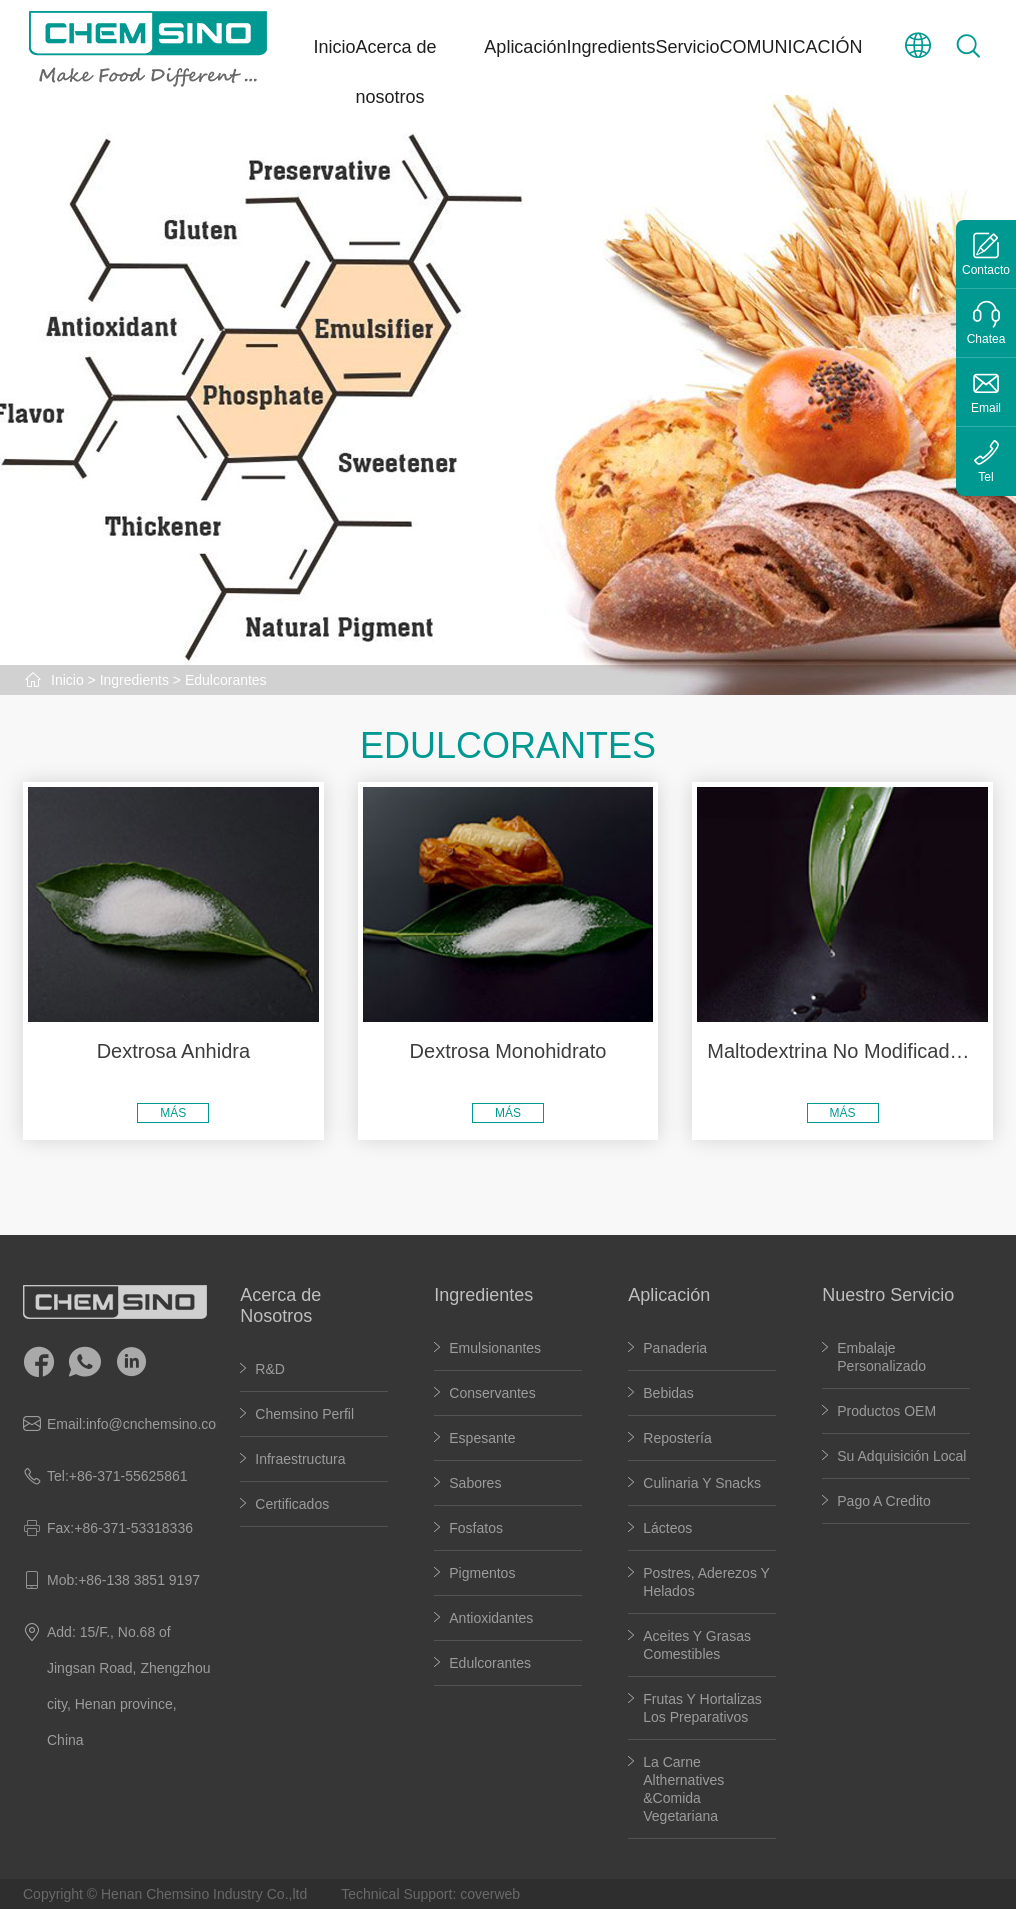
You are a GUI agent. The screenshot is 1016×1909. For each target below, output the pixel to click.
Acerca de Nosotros (280, 1305)
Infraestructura (300, 1459)
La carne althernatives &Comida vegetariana (683, 1789)
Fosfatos (476, 1528)
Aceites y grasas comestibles (697, 1645)
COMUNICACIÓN (791, 47)
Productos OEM (886, 1411)
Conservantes (492, 1393)
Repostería (677, 1438)
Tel (985, 477)
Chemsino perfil (304, 1414)
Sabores (475, 1483)
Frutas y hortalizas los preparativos (702, 1708)
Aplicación (525, 47)
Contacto (986, 270)
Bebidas (668, 1393)
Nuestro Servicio (888, 1295)
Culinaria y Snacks (702, 1483)
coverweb (490, 1894)
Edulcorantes (226, 680)
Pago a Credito (883, 1501)
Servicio (687, 47)
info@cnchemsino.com (157, 1424)
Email (986, 408)
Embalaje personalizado (881, 1357)
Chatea (986, 339)
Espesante (482, 1438)
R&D (270, 1369)
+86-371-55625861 (128, 1476)
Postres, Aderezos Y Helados (706, 1582)
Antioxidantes (491, 1618)
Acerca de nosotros (396, 72)
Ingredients (610, 47)
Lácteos (667, 1528)
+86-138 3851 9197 (139, 1580)
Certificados (292, 1504)
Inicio (335, 47)
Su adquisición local (901, 1456)
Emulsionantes (495, 1348)
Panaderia (675, 1348)
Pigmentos (482, 1573)
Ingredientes (483, 1295)
